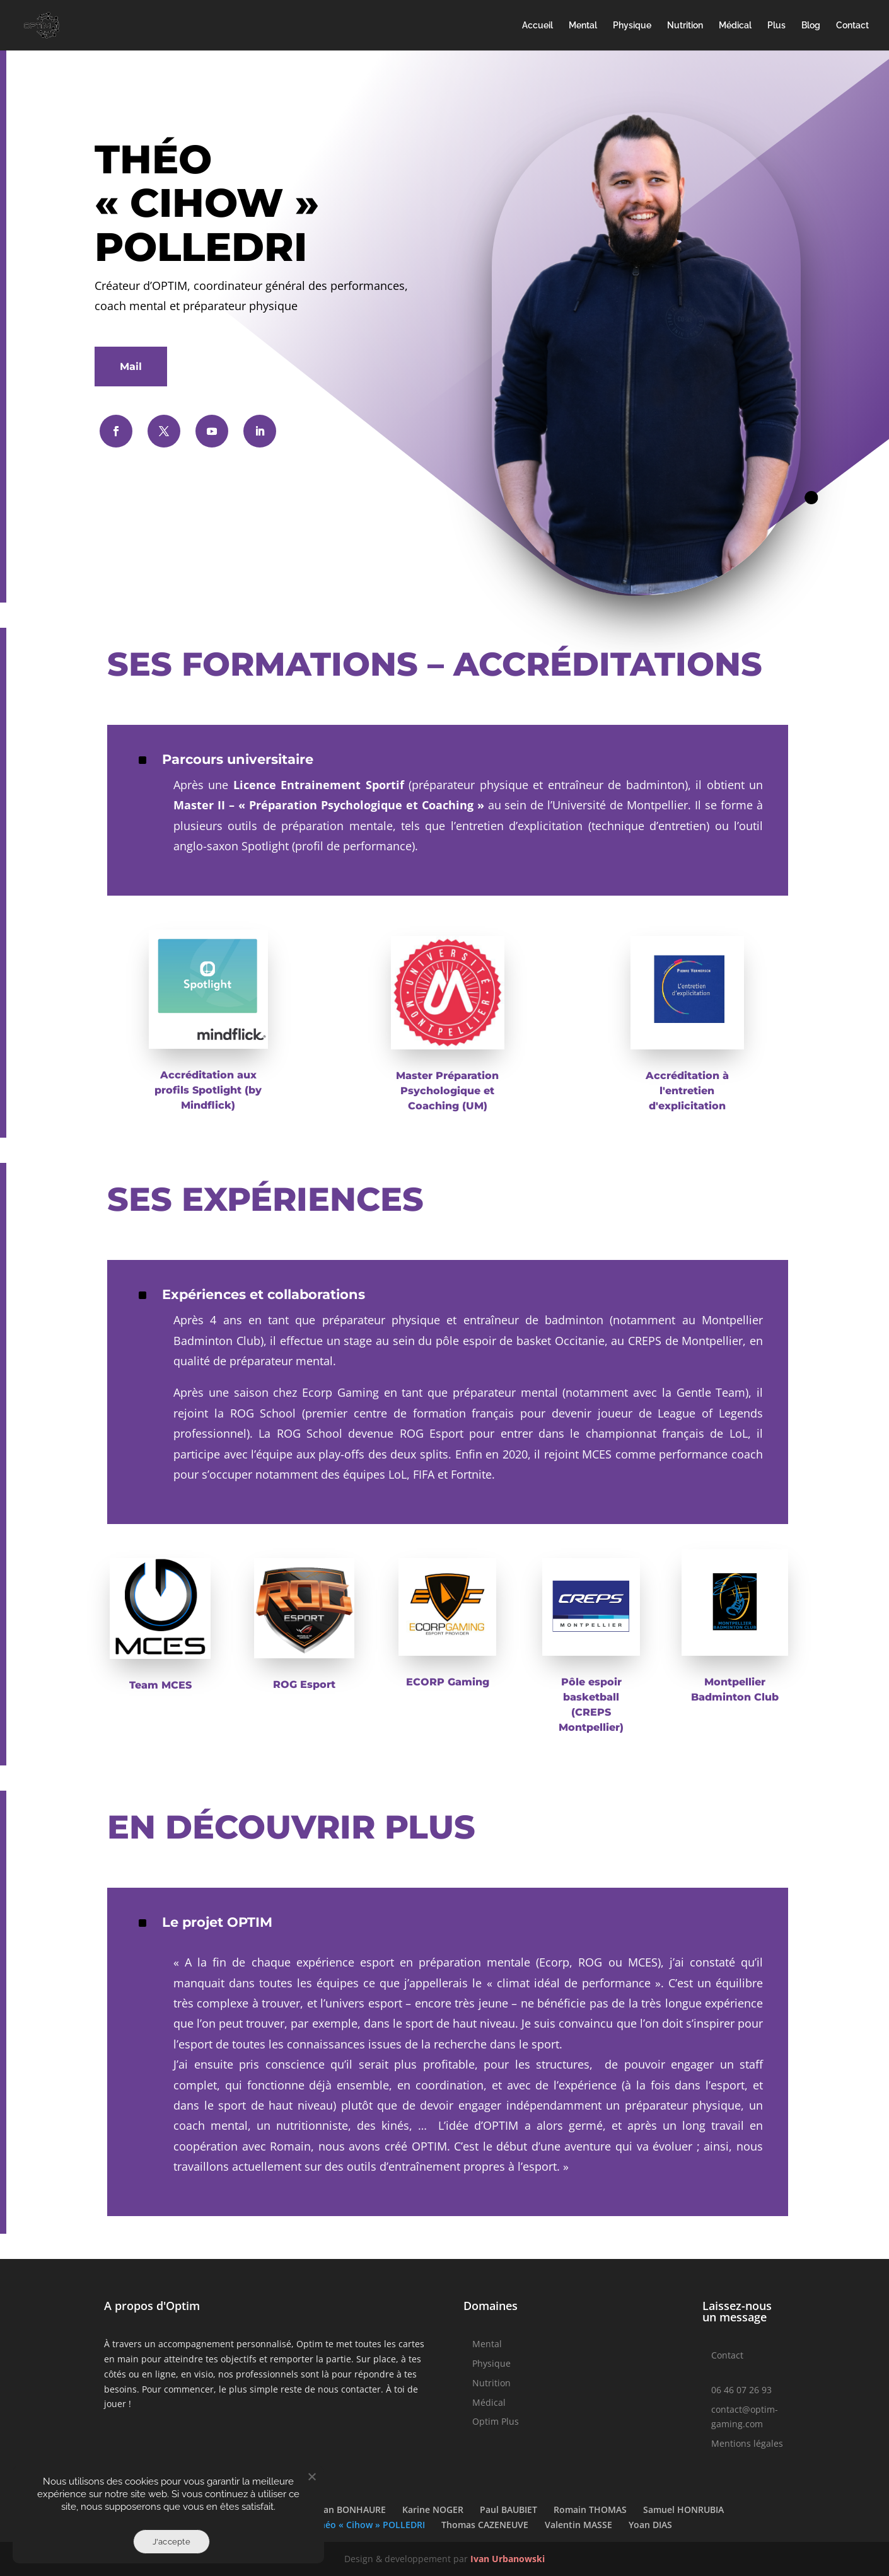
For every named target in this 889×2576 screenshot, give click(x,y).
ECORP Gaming (447, 1682)
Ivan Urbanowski (507, 2559)
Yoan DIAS (650, 2525)
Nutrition (685, 25)
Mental (583, 25)
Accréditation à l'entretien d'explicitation (687, 1091)
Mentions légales (747, 2443)
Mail (131, 367)
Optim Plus (495, 2421)
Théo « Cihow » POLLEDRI (370, 2525)
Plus (776, 25)
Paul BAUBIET (508, 2509)
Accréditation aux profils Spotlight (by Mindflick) (208, 1090)
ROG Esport (304, 1684)
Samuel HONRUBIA (683, 2509)
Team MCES (160, 1685)
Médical (735, 25)
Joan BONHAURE (350, 2509)
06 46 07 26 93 (741, 2390)
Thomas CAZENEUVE (484, 2525)
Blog (810, 25)
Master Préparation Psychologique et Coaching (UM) (447, 1091)
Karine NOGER (432, 2509)
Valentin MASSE (578, 2525)
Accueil (537, 25)
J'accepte (171, 2541)
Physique (632, 25)
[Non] (311, 2476)
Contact (852, 25)
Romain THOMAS (590, 2509)
